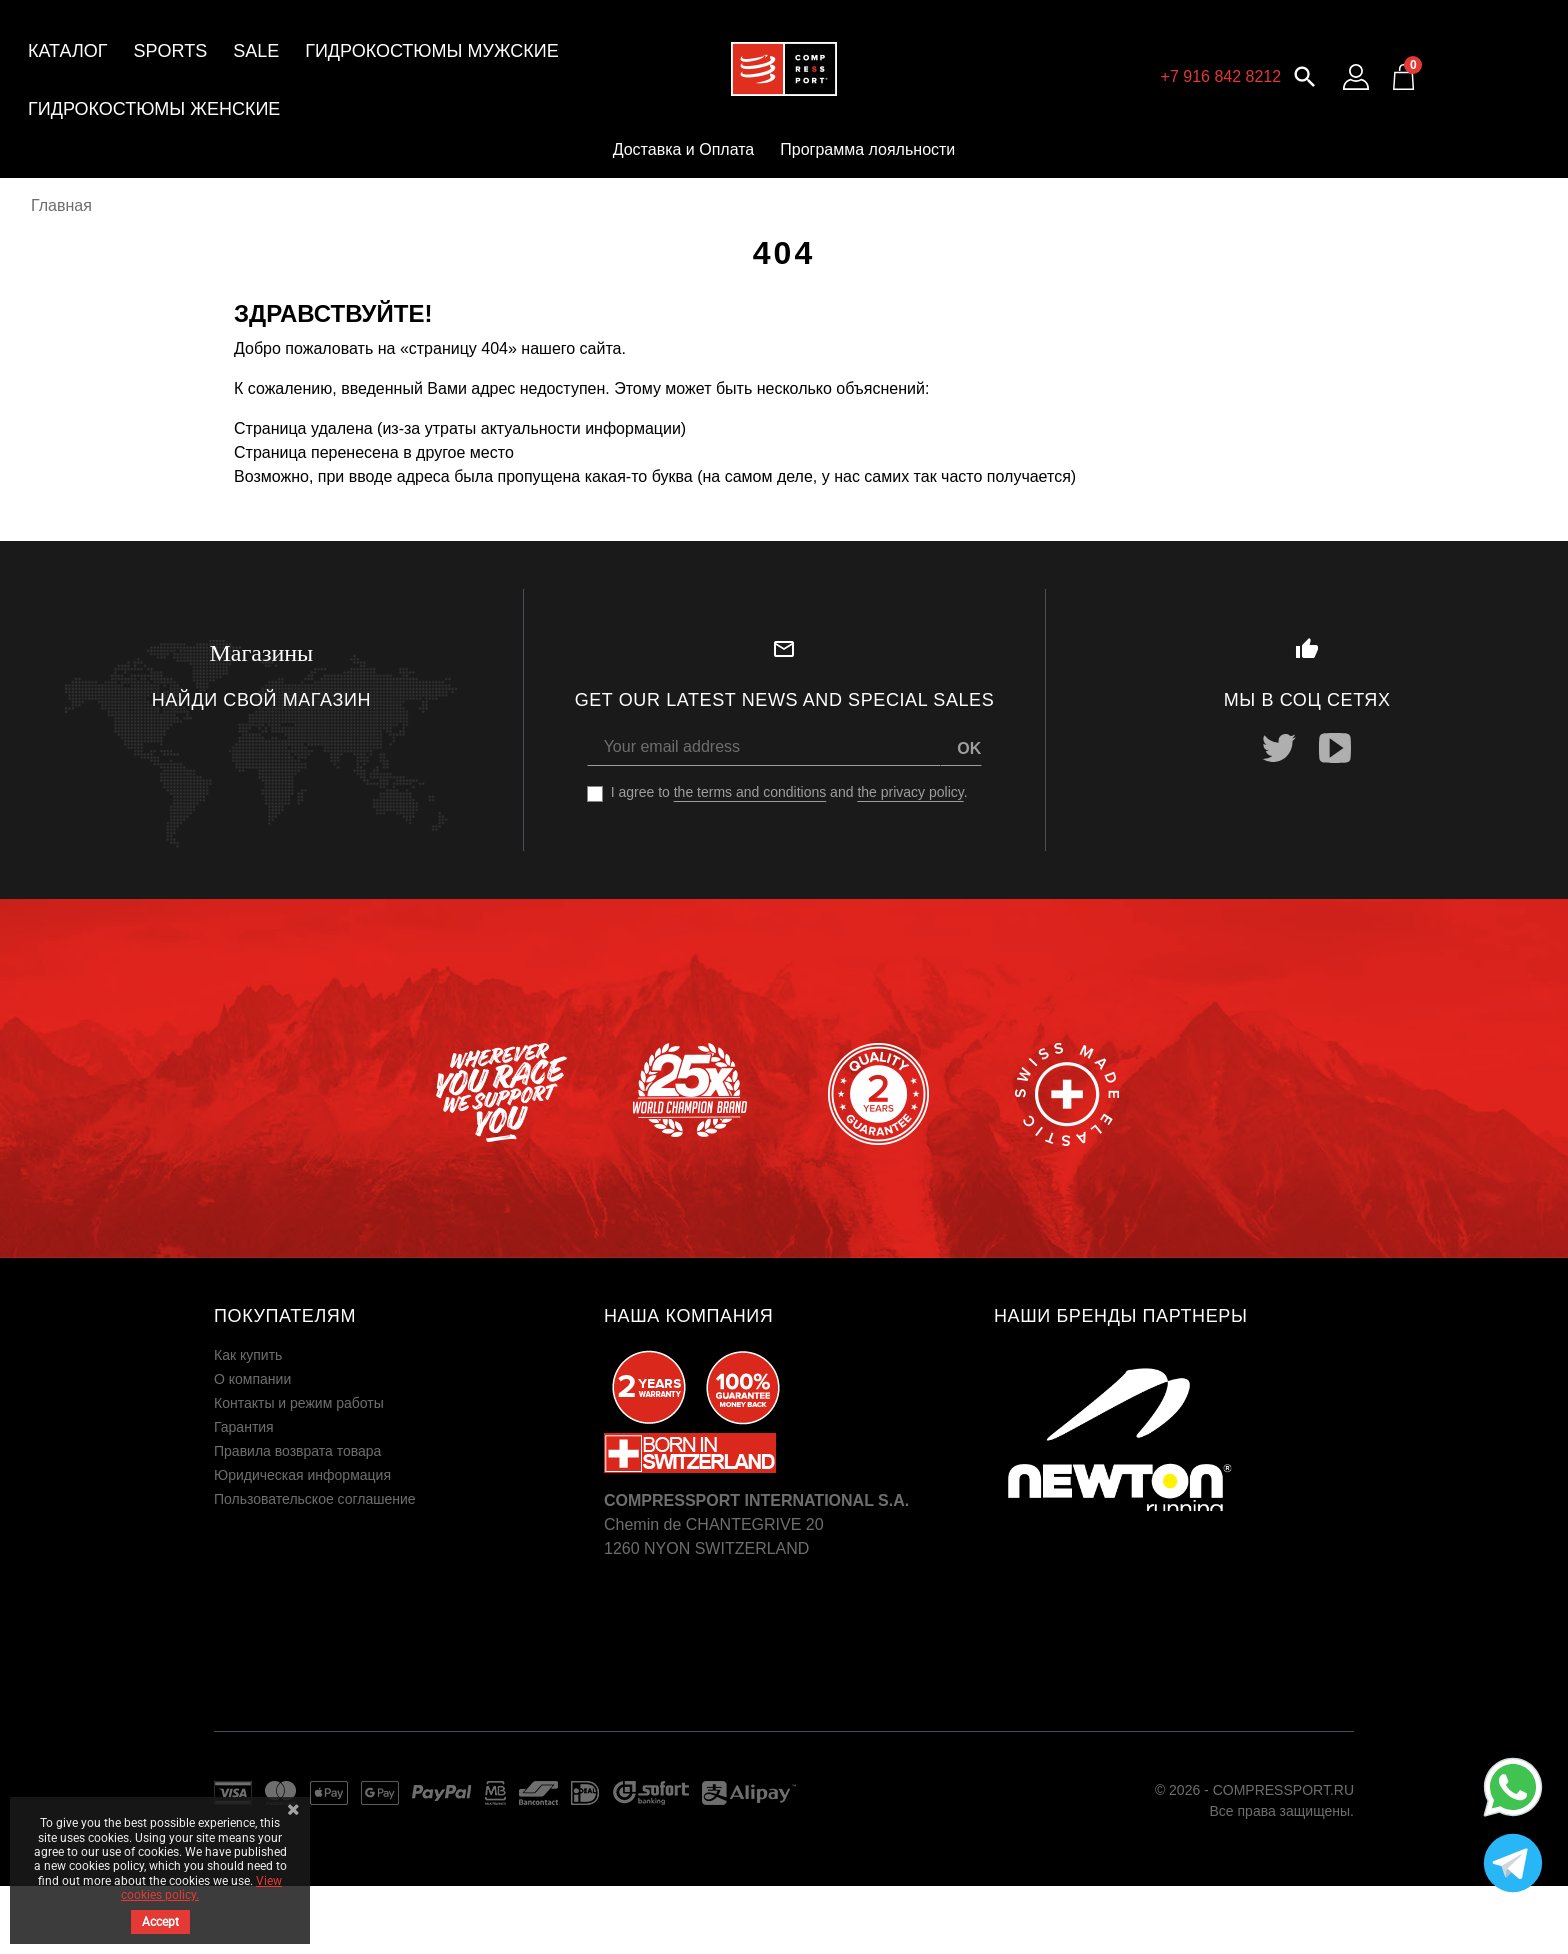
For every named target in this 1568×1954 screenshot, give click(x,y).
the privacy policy (910, 792)
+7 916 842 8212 (1221, 76)
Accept (160, 1922)
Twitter (1279, 748)
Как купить (248, 1355)
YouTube (1335, 748)
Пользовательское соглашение (315, 1499)
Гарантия (244, 1427)
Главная (61, 205)
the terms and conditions (750, 792)
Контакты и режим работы (299, 1403)
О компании (252, 1379)
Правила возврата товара (297, 1451)
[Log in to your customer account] (1356, 77)
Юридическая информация (302, 1475)
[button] (1305, 74)
